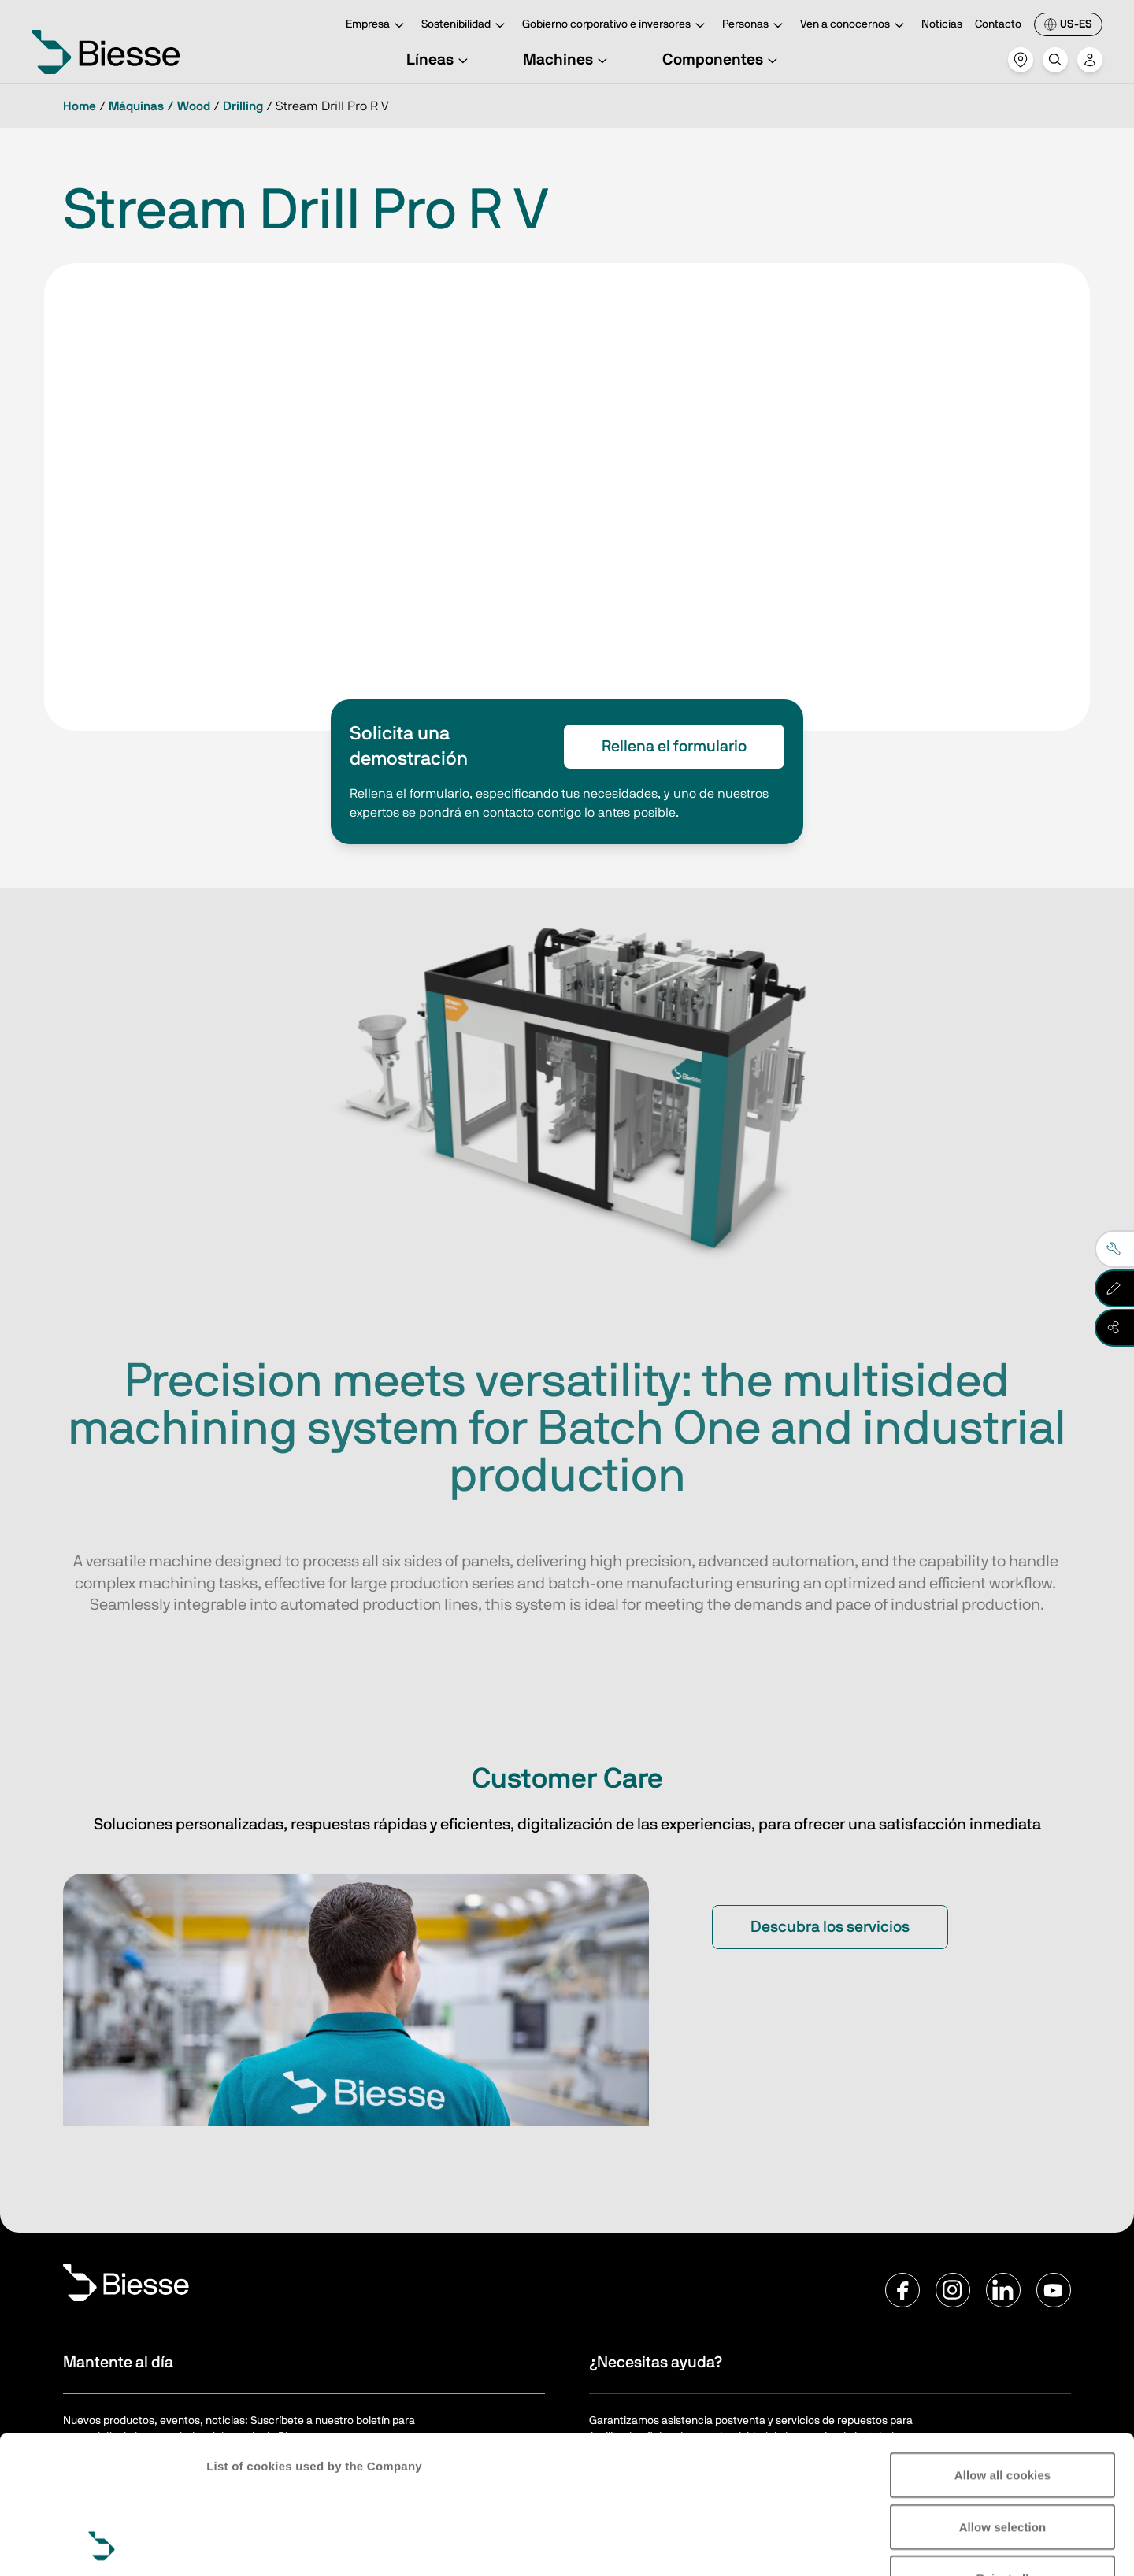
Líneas (439, 60)
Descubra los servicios (830, 1927)
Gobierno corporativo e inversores (616, 25)
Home (79, 106)
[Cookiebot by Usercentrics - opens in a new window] (102, 2545)
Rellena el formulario (674, 746)
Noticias (941, 24)
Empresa (377, 25)
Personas (755, 25)
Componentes (722, 60)
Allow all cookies (1002, 2345)
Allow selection (1003, 2397)
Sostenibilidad (465, 25)
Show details (243, 2545)
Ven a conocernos (854, 25)
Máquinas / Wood (159, 106)
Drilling (243, 106)
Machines (567, 60)
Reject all (1002, 2449)
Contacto (998, 24)
